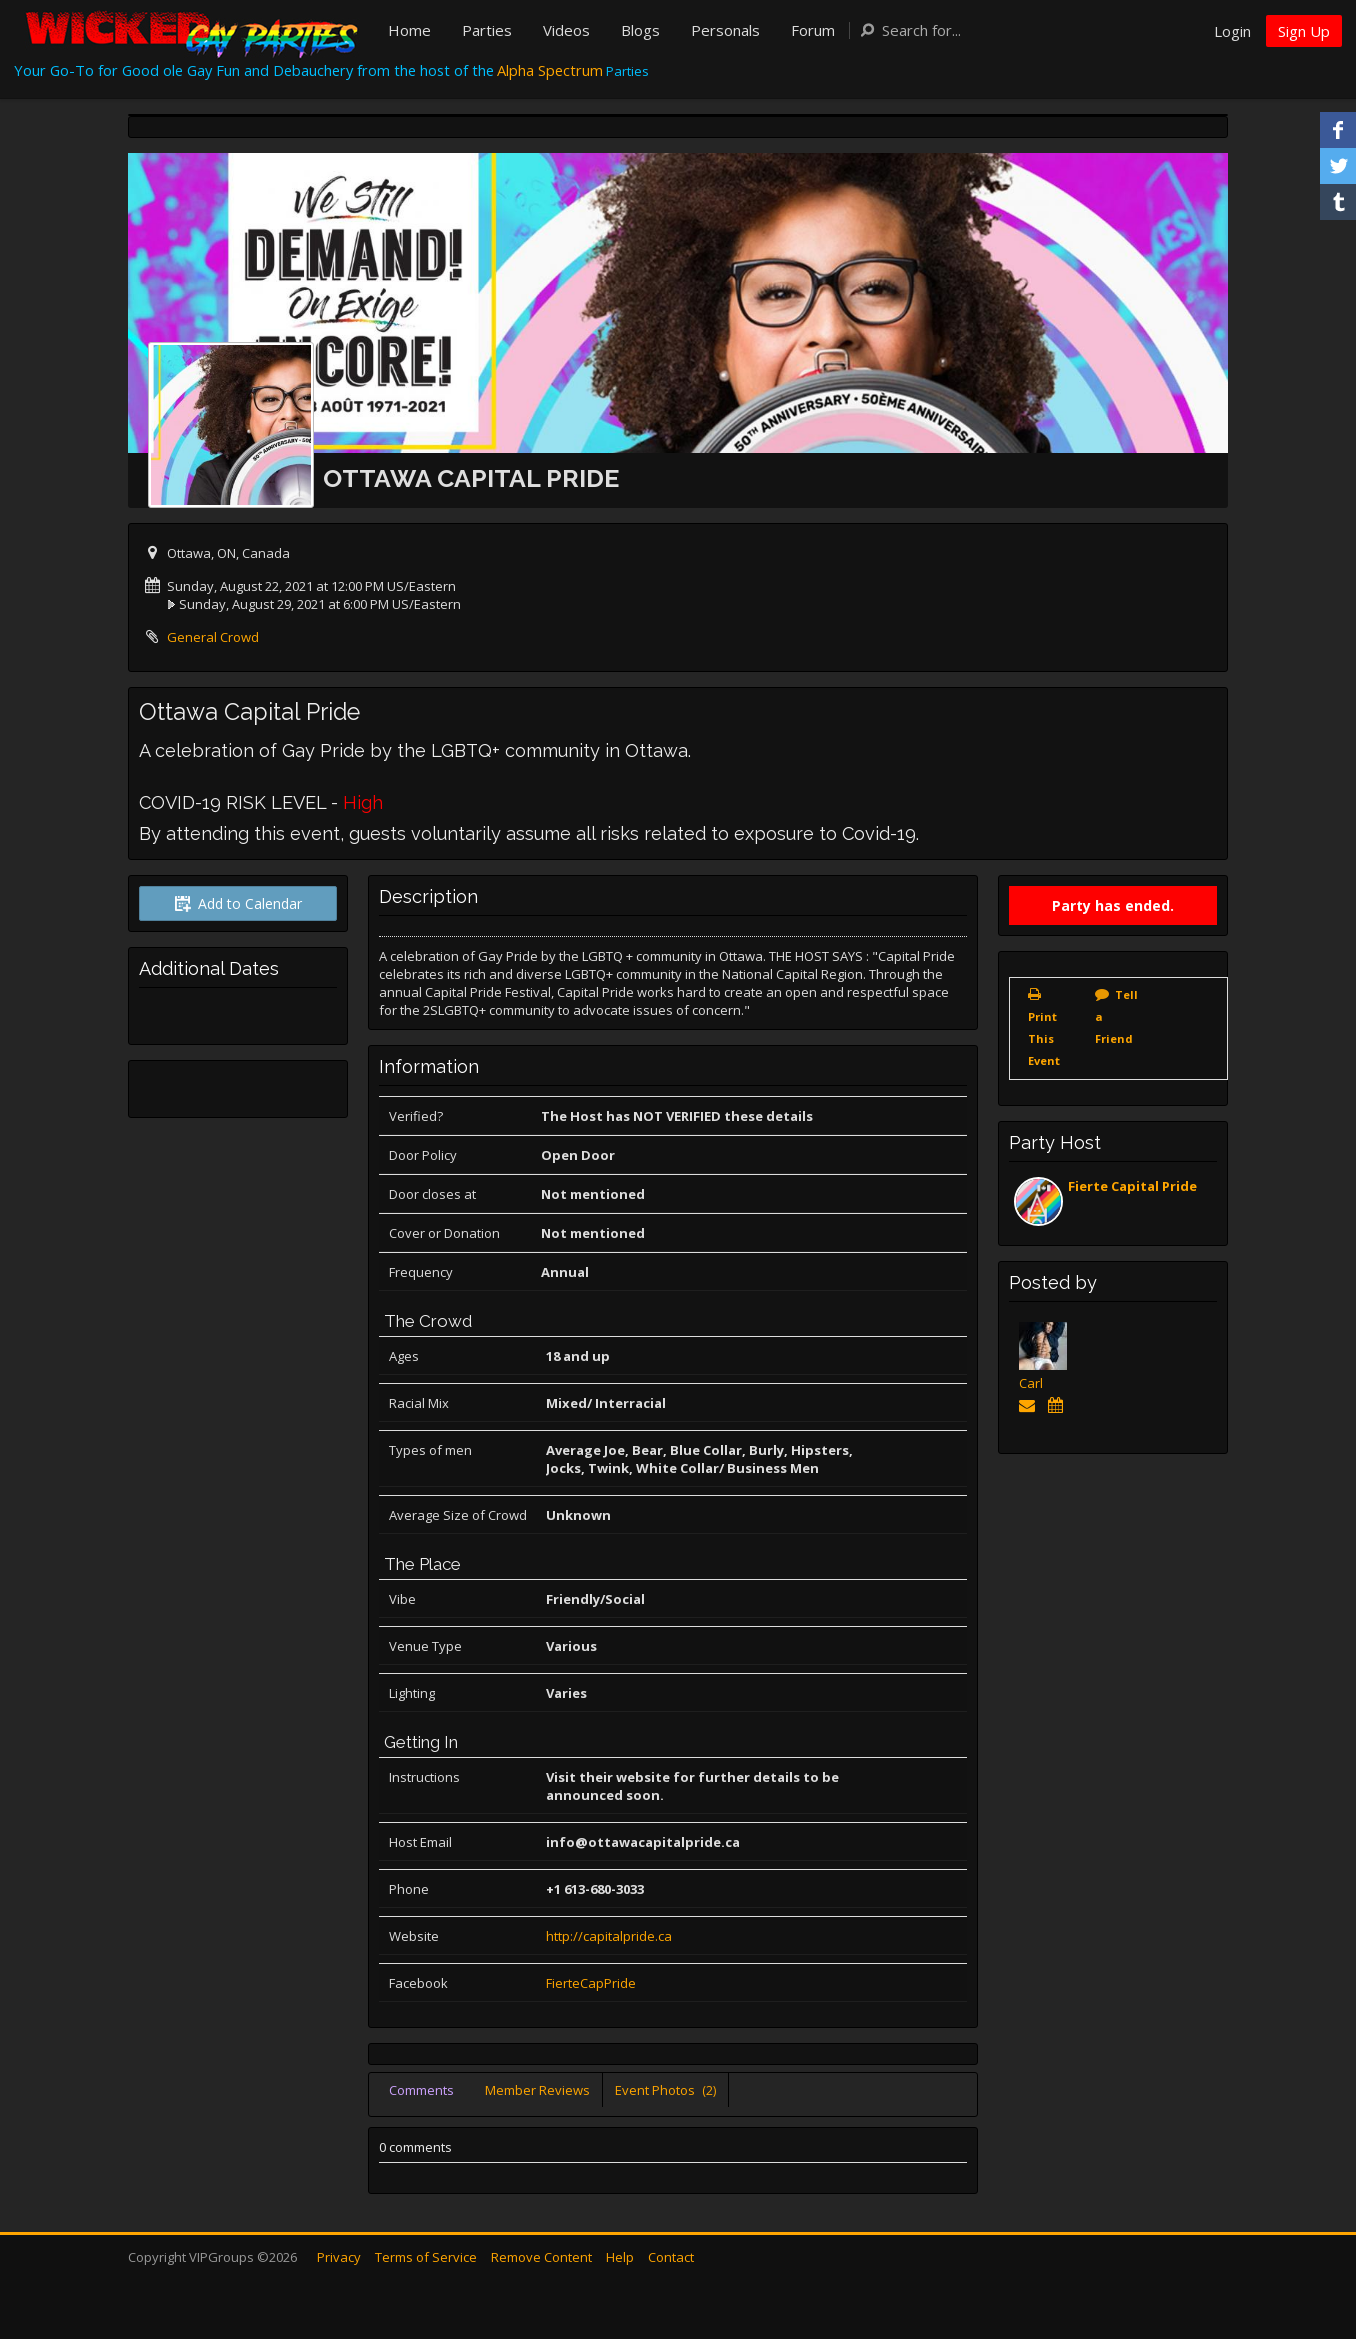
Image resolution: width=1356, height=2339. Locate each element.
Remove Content (541, 2257)
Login (1232, 31)
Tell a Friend (1116, 1016)
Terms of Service (426, 2257)
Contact (671, 2257)
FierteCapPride (591, 1983)
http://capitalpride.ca (609, 1936)
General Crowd (213, 637)
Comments (421, 2090)
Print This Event (1044, 1038)
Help (620, 2257)
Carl (1031, 1383)
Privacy (339, 2257)
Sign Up (1304, 31)
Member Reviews (537, 2090)
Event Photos (665, 2090)
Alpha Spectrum (550, 70)
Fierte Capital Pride (1132, 1186)
